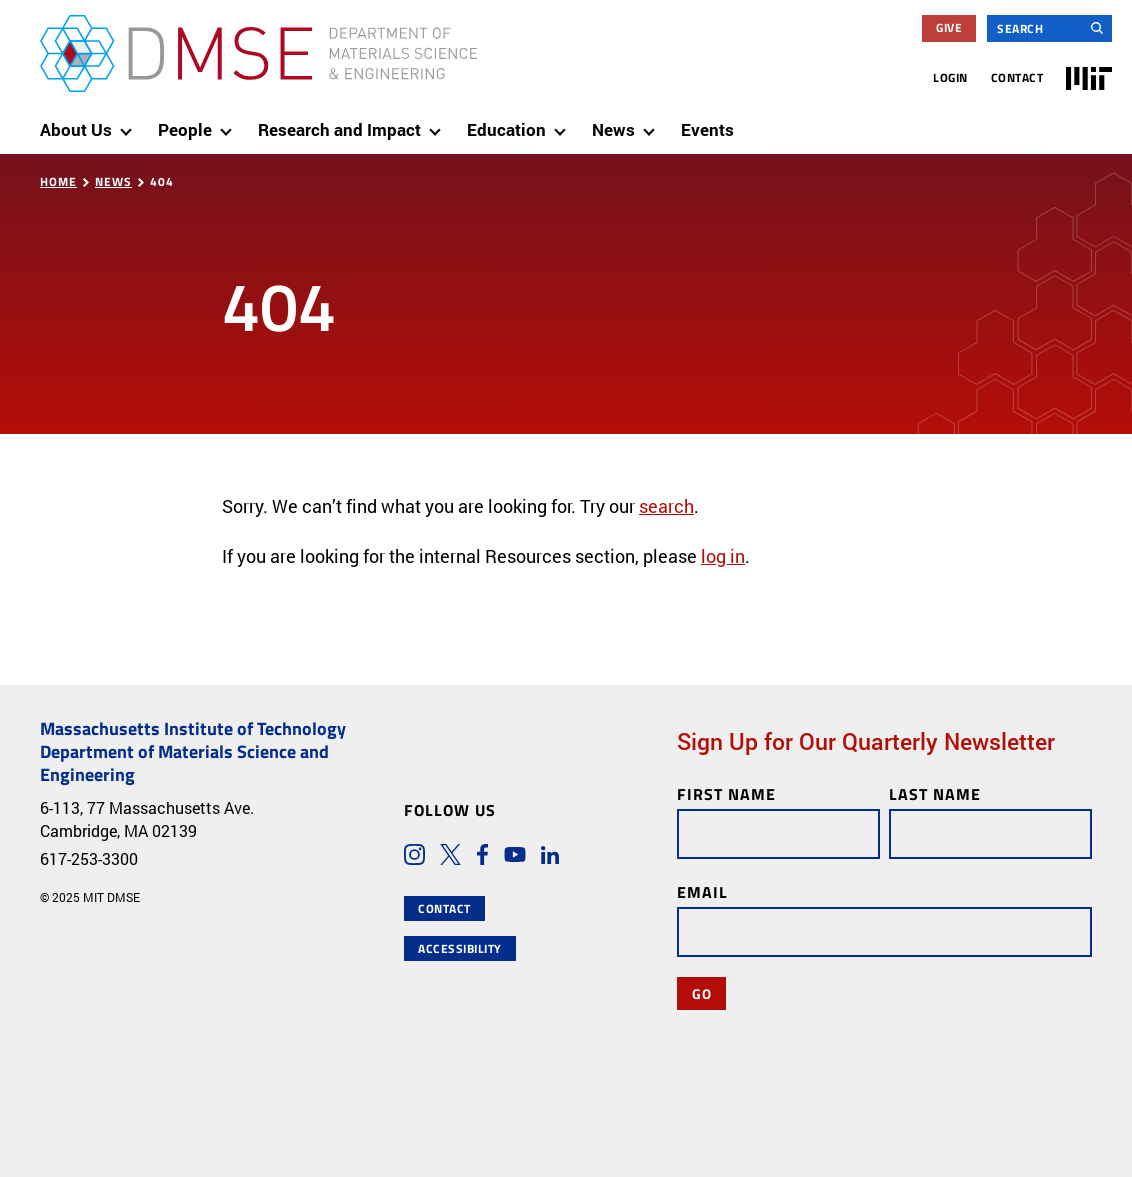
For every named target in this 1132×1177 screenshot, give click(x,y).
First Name (726, 793)
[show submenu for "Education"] (564, 123)
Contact (1017, 77)
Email (702, 891)
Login (950, 77)
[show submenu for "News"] (653, 123)
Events (707, 129)
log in (723, 556)
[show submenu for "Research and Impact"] (439, 123)
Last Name (935, 793)
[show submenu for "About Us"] (130, 123)
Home (58, 181)
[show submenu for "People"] (230, 123)
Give (949, 27)
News (113, 181)
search (666, 506)
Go (701, 993)
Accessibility (460, 948)
